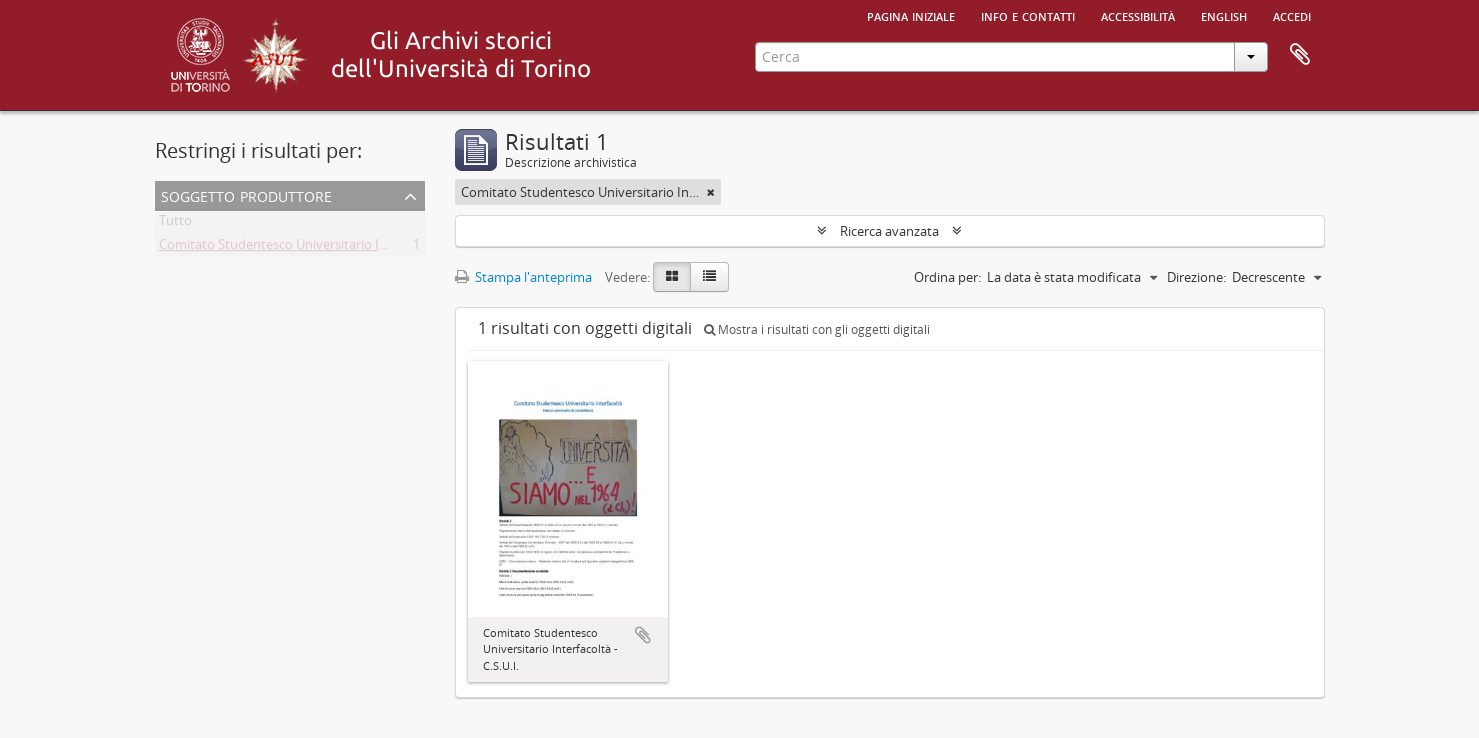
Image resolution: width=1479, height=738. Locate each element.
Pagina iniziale (911, 15)
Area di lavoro (1300, 55)
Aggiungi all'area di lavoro (643, 635)
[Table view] (709, 277)
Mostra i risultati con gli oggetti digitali (817, 329)
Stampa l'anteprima (523, 277)
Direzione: (1196, 277)
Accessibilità (1138, 15)
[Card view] (672, 277)
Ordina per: (947, 277)
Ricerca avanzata (889, 231)
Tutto (175, 224)
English (1224, 15)
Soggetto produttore (246, 194)
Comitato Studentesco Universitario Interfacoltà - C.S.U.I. (326, 248)
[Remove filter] (711, 192)
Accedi (1292, 15)
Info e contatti (1028, 15)
